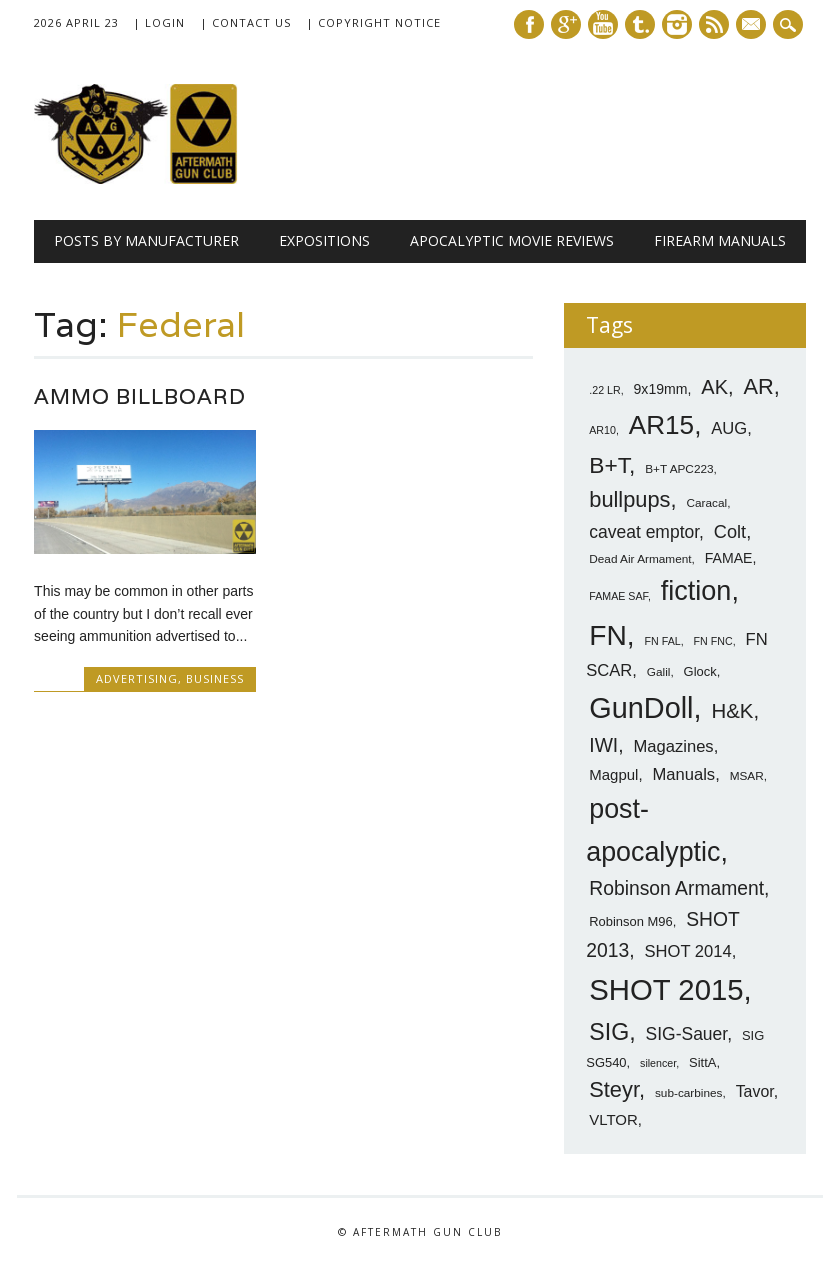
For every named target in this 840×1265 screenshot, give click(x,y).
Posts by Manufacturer (146, 240)
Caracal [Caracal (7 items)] (706, 503)
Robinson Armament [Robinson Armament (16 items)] (676, 888)
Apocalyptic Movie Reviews (512, 240)
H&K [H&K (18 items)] (732, 710)
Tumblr (640, 24)
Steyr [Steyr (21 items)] (614, 1089)
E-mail (753, 26)
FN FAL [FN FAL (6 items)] (663, 641)
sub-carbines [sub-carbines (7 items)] (689, 1093)
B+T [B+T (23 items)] (609, 465)
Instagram (677, 24)
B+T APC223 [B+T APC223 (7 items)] (679, 469)
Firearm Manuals (720, 240)
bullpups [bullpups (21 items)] (629, 499)
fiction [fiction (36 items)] (696, 591)
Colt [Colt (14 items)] (730, 532)
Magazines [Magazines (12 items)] (673, 746)
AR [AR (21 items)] (758, 386)
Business (215, 678)
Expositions (324, 240)
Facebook (529, 24)
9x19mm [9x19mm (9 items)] (661, 389)
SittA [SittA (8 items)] (702, 1062)
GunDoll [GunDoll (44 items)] (641, 708)
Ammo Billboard (140, 396)
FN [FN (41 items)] (608, 635)
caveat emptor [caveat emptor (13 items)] (644, 532)
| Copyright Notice (373, 22)
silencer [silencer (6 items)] (658, 1063)
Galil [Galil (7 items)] (659, 672)
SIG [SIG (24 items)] (609, 1032)
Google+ (566, 24)
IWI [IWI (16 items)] (603, 745)
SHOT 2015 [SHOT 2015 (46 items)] (666, 989)
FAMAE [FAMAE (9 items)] (729, 558)
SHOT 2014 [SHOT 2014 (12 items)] (687, 951)
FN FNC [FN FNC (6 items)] (713, 641)
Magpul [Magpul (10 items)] (613, 774)
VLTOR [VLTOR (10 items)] (613, 1119)
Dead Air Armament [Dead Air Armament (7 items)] (640, 559)
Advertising (137, 678)
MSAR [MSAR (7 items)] (747, 776)
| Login (159, 22)
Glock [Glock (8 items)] (700, 671)
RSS (714, 24)
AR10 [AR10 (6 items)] (602, 430)
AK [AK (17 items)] (714, 387)
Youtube (603, 24)
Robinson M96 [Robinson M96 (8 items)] (630, 921)
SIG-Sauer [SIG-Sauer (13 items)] (687, 1034)
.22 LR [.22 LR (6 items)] (604, 390)
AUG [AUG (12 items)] (729, 428)
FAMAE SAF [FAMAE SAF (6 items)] (618, 596)
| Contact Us (245, 22)
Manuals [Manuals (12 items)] (683, 774)
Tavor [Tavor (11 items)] (755, 1091)
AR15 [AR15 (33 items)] (661, 425)
